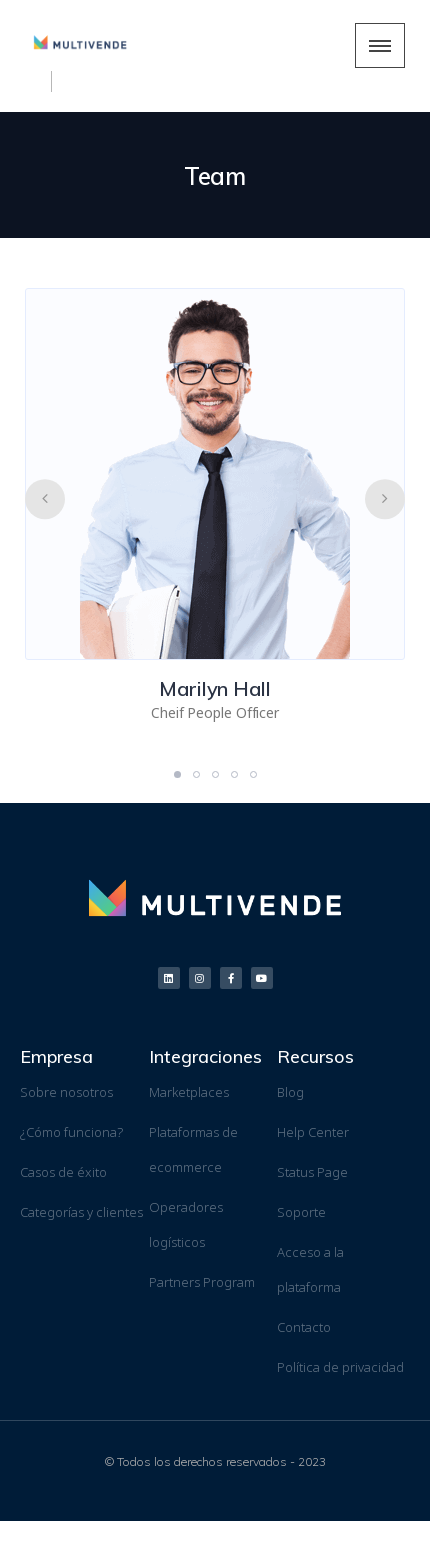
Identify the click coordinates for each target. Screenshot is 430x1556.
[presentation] (45, 499)
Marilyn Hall (215, 688)
